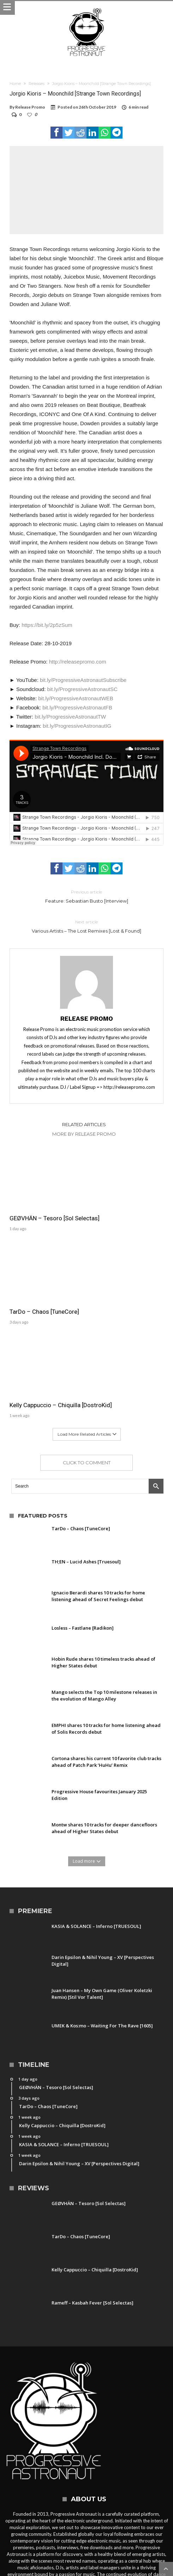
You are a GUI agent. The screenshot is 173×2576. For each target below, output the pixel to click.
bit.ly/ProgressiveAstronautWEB (75, 698)
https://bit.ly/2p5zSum (47, 625)
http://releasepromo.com (77, 662)
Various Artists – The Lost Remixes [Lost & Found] (86, 926)
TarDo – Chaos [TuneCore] (125, 1200)
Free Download (126, 2538)
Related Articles (84, 1124)
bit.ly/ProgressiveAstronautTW (70, 717)
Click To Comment (87, 1349)
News (79, 2538)
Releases (36, 83)
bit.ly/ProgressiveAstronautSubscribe (83, 680)
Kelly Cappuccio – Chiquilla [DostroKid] (45, 1288)
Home (15, 83)
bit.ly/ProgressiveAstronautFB (77, 707)
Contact (58, 2538)
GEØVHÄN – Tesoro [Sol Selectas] (41, 1204)
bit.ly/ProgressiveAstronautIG (77, 726)
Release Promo (30, 107)
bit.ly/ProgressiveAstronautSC (82, 689)
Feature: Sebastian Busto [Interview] (86, 896)
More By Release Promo (84, 1134)
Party (97, 2538)
